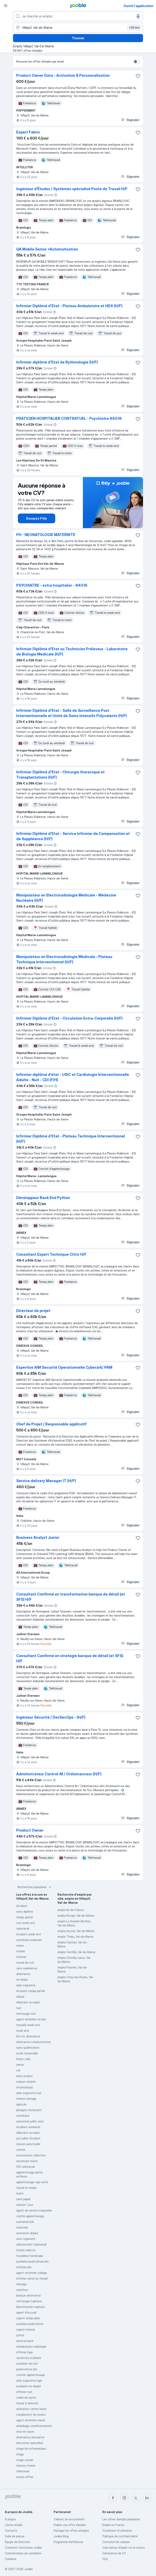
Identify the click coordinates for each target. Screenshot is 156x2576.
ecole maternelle (27, 2053)
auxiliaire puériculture (29, 2324)
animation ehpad (27, 2233)
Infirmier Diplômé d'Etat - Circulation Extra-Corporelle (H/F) (69, 1018)
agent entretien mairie (30, 2420)
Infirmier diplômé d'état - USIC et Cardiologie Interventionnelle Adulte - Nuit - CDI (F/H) (72, 1077)
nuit (18, 2008)
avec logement (26, 2238)
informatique (24, 2087)
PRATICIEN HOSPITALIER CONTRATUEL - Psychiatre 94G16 (69, 418)
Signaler (130, 120)
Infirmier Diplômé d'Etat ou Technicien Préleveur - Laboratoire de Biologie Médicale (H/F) (72, 651)
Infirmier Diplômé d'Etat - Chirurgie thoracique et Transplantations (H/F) (60, 774)
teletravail (22, 1928)
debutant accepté (28, 2002)
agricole (21, 2104)
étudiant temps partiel (30, 1991)
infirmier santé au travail (32, 2278)
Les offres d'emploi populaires (121, 2519)
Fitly (105, 2559)
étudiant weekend (28, 2127)
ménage (21, 2284)
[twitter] (136, 2498)
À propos (10, 2519)
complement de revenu (31, 2414)
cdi (18, 2070)
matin (20, 2193)
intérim (20, 1951)
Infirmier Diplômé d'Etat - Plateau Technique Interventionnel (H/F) (70, 1139)
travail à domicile (27, 2403)
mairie (20, 1945)
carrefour (22, 2289)
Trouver (78, 38)
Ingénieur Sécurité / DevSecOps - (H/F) (51, 1717)
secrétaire (22, 2115)
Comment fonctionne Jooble (23, 2547)
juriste (20, 2335)
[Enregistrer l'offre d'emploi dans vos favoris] (138, 76)
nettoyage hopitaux (29, 2301)
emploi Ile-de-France (70, 1910)
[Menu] (6, 6)
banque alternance (28, 2295)
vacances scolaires (28, 2358)
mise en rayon (25, 2431)
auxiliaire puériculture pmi (32, 2261)
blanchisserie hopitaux (30, 2306)
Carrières (10, 2559)
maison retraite (26, 2081)
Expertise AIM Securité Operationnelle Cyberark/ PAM (64, 1367)
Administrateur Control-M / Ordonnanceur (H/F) (59, 1774)
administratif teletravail (31, 2244)
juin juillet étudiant (28, 2138)
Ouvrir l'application (138, 6)
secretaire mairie (27, 2161)
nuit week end (25, 1923)
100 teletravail (25, 2166)
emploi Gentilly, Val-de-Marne (76, 1952)
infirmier (21, 1957)
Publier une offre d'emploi (70, 2525)
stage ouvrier (24, 2460)
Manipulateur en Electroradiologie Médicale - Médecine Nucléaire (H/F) (66, 898)
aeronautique (25, 2341)
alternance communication (33, 2042)
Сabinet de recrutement (69, 2519)
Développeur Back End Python (43, 1198)
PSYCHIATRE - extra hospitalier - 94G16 (51, 585)
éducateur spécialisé (29, 2443)
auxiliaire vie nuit (27, 2363)
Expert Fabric (28, 132)
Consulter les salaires (116, 2542)
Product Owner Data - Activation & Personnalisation (63, 75)
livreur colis (23, 2059)
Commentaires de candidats (23, 2553)
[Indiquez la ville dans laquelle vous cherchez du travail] (78, 27)
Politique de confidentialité (120, 2536)
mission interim (25, 2465)
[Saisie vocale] (138, 16)
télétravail (22, 2471)
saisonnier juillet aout (30, 2121)
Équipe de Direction (17, 2542)
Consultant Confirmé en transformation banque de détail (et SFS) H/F (70, 1597)
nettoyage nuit (26, 2013)
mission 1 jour (24, 2204)
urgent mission (25, 2329)
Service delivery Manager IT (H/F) (46, 1481)
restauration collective (31, 2155)
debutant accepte (28, 2132)
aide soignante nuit (28, 2093)
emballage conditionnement (34, 2426)
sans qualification (27, 2047)
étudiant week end (28, 1934)
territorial (22, 2227)
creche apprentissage (30, 2216)
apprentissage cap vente (32, 2182)
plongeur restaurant (29, 2110)
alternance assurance (30, 2437)
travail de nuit (25, 1962)
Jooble (28, 2569)
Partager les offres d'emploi (71, 2530)
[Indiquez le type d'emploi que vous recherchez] (78, 16)
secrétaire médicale (29, 1940)
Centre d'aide (13, 2525)
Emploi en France (113, 2525)
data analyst (24, 2076)
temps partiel (24, 1917)
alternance (23, 1974)
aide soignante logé (29, 2380)
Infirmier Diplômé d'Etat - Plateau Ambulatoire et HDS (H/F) (69, 306)
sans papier (23, 2199)
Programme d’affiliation (68, 2542)
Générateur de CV (114, 2553)
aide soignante (26, 1985)
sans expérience (26, 1968)
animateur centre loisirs (31, 2409)
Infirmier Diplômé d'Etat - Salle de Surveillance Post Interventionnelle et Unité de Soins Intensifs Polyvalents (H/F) (71, 713)
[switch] (136, 62)
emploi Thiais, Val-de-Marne (75, 1936)
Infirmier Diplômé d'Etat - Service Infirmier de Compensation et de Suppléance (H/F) (73, 836)
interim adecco (26, 2250)
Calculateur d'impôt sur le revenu (123, 2547)
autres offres (24, 2477)
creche (20, 2149)
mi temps (22, 1979)
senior (20, 2064)
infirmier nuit (24, 2392)
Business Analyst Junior (37, 1537)
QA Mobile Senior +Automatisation (47, 249)
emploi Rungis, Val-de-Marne (75, 1915)
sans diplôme (24, 1911)
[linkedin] (147, 2498)
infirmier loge (24, 2352)
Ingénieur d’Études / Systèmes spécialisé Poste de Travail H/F (72, 189)
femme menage (26, 2098)
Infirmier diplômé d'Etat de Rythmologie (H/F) (57, 362)
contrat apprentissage (30, 2375)
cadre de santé (26, 2397)
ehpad (20, 1996)
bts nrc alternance (28, 2036)
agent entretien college (31, 2272)
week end (22, 2030)
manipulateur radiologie (31, 2346)
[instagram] (124, 2498)
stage (20, 2454)
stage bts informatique (31, 2448)
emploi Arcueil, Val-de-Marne (75, 1931)
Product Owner (29, 1830)
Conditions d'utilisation (117, 2530)
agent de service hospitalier (34, 2210)
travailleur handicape (29, 2255)
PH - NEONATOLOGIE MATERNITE (45, 535)
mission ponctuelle (28, 2144)
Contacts (11, 2530)
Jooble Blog (61, 2536)
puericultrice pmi (26, 2369)
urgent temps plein (28, 2318)
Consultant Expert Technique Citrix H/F (51, 1254)
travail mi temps (26, 2187)
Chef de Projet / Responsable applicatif (51, 1424)
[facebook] (113, 2498)
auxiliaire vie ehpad (28, 2386)
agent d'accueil (26, 2312)
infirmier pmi (23, 2267)
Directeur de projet (33, 1311)
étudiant (21, 1906)
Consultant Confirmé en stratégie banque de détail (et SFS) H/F (69, 1658)
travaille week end (28, 2025)
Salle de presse (14, 2536)
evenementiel (25, 2221)
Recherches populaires (34, 1887)
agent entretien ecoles (31, 2019)
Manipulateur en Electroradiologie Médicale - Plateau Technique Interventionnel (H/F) (64, 959)
